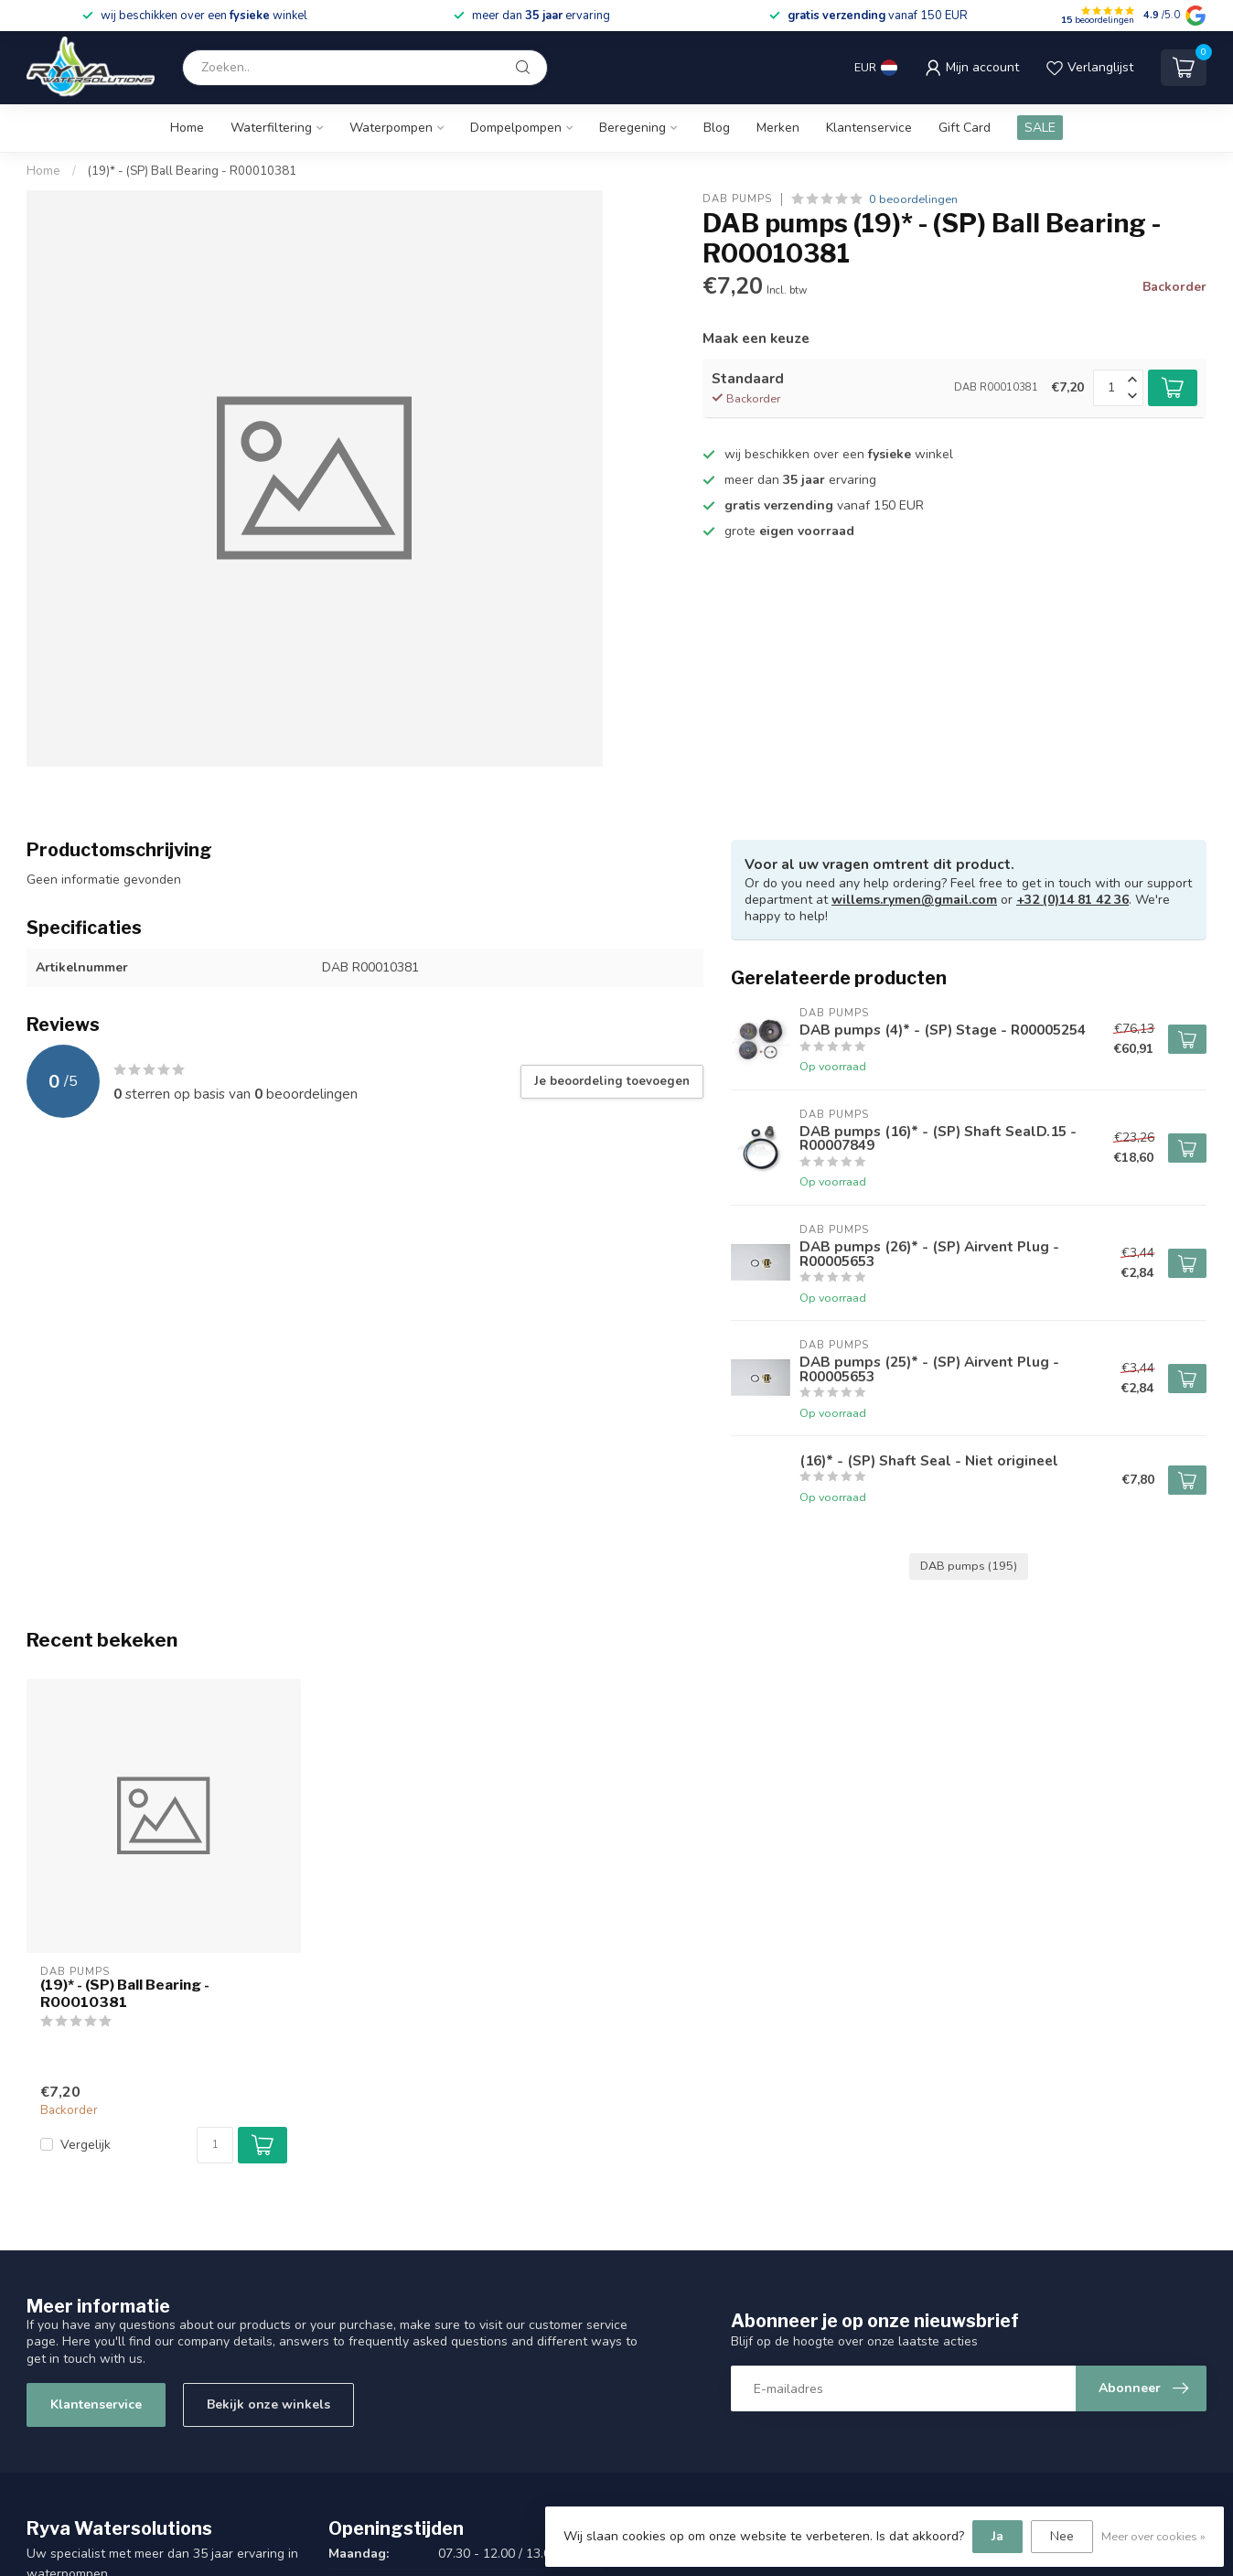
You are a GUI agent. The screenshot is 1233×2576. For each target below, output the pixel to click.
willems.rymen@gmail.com (914, 899)
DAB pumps (737, 199)
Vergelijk (85, 2145)
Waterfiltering (271, 127)
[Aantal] (215, 2145)
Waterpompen (391, 127)
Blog (716, 127)
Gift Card (964, 127)
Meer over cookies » (1153, 2536)
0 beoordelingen (913, 199)
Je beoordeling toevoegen (612, 1081)
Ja (997, 2536)
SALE (1040, 127)
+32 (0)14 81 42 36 (1072, 899)
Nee (1062, 2536)
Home (187, 127)
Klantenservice (869, 127)
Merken (777, 127)
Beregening (632, 127)
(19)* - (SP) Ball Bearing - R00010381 (192, 171)
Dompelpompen (516, 127)
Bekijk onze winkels (268, 2404)
